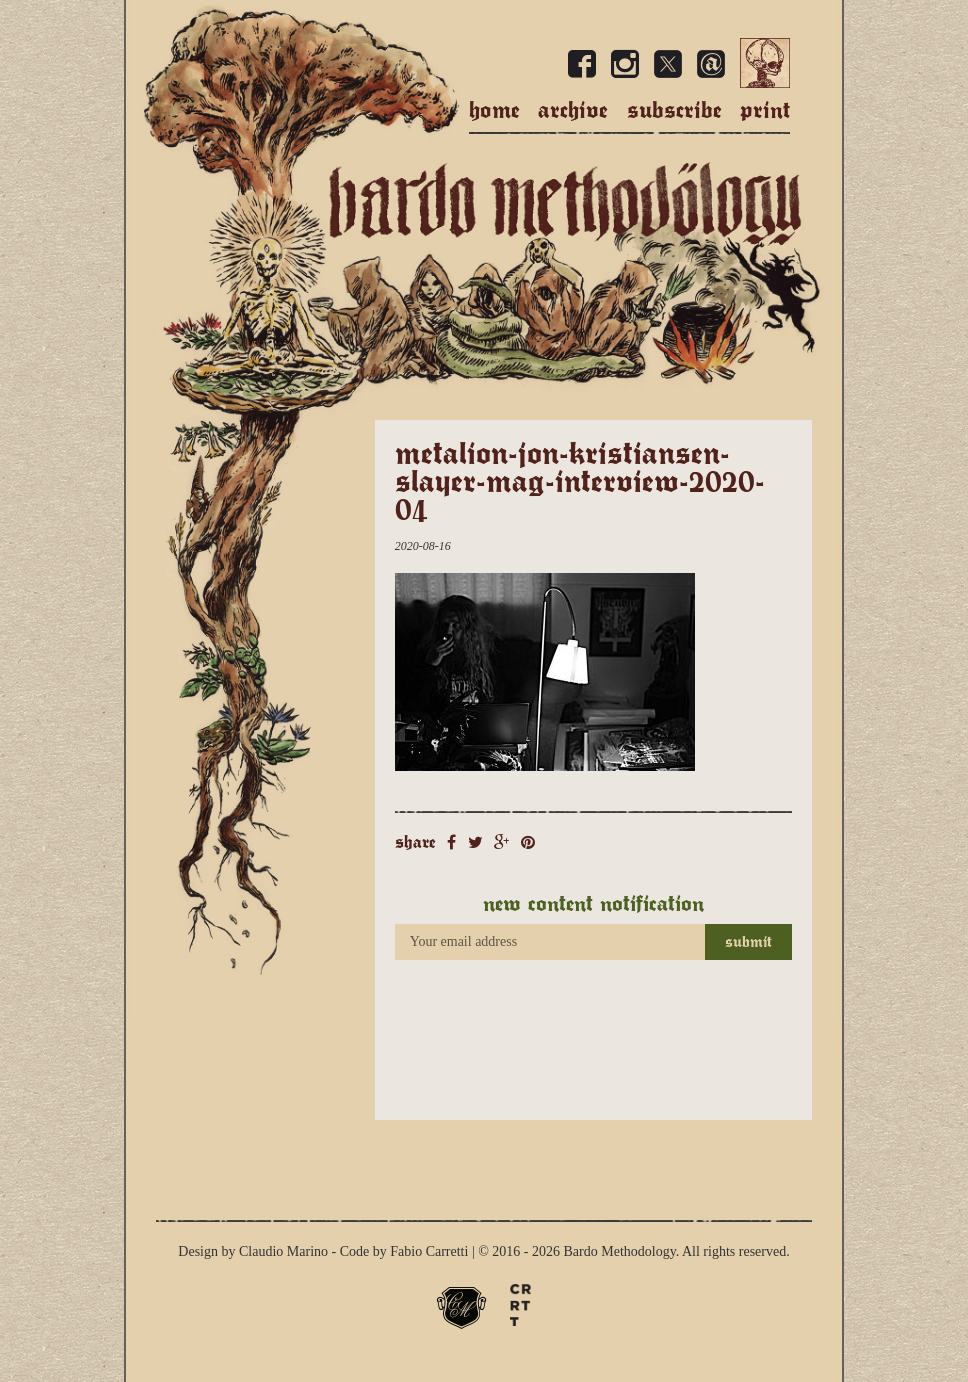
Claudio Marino (283, 1251)
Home (494, 110)
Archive (573, 110)
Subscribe (674, 110)
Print (765, 110)
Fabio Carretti (429, 1251)
